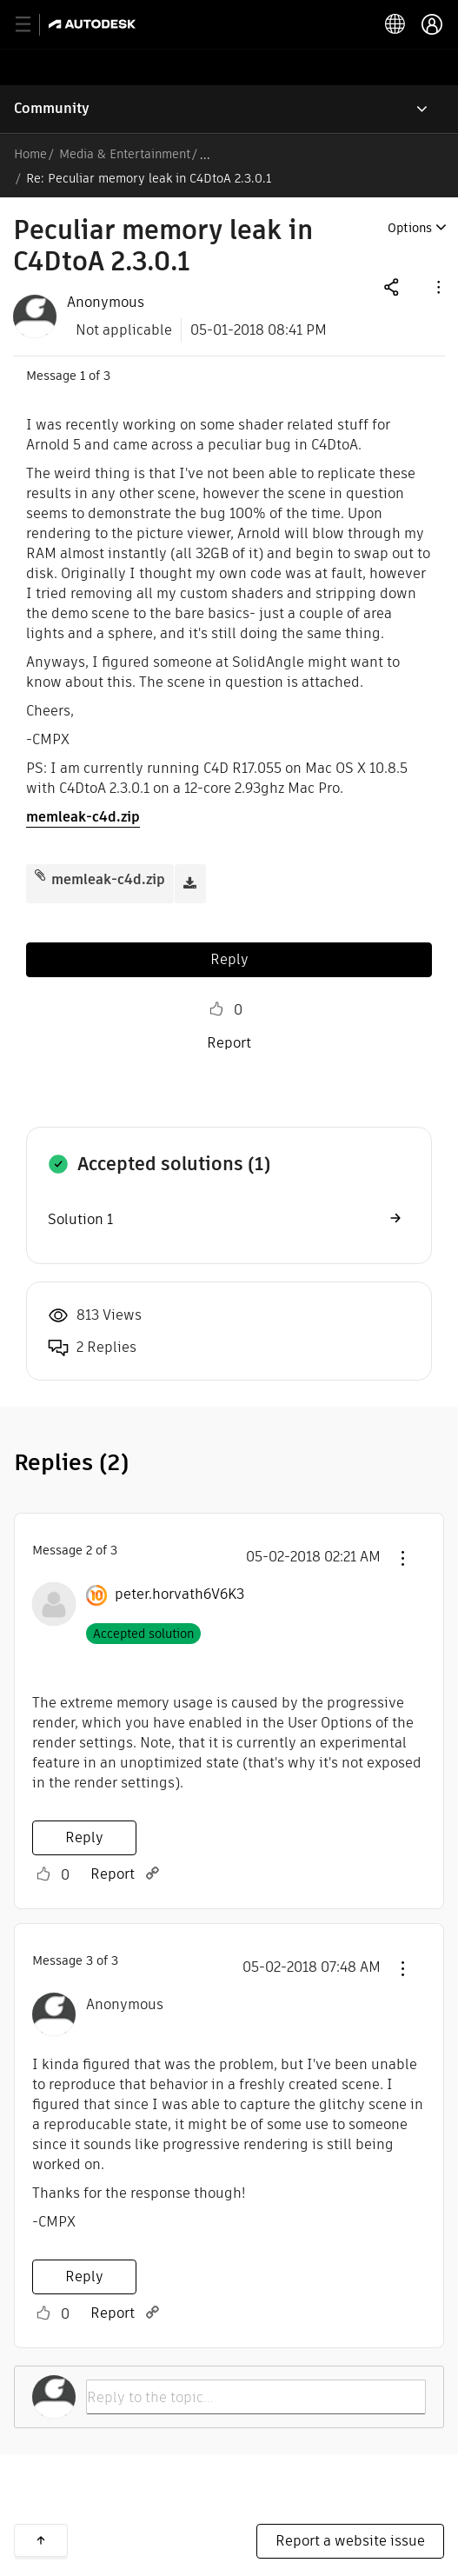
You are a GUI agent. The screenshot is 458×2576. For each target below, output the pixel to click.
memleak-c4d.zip (83, 817)
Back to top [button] (41, 2540)
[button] (437, 286)
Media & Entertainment (124, 154)
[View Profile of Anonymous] (105, 302)
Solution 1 (80, 1219)
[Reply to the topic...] (256, 2397)
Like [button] (216, 1009)
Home (30, 154)
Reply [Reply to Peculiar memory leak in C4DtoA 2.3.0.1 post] (229, 959)
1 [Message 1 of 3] (82, 375)
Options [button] (410, 227)
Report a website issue (350, 2541)
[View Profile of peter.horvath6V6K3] (179, 1594)
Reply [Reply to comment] (84, 1837)
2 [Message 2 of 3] (89, 1550)
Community (52, 108)
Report (229, 1043)
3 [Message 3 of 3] (89, 1960)
